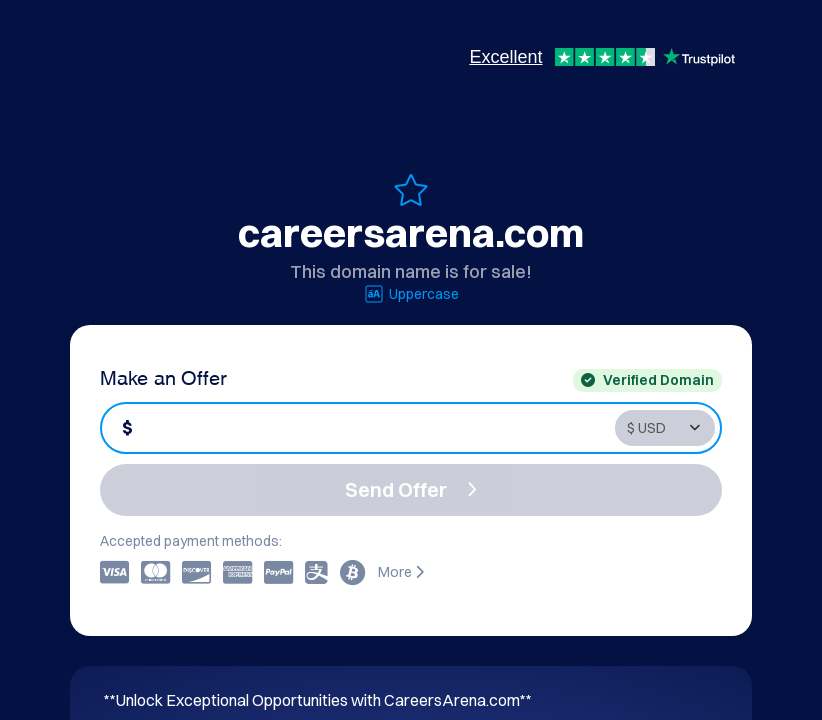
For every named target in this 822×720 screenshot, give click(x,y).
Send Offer (411, 489)
